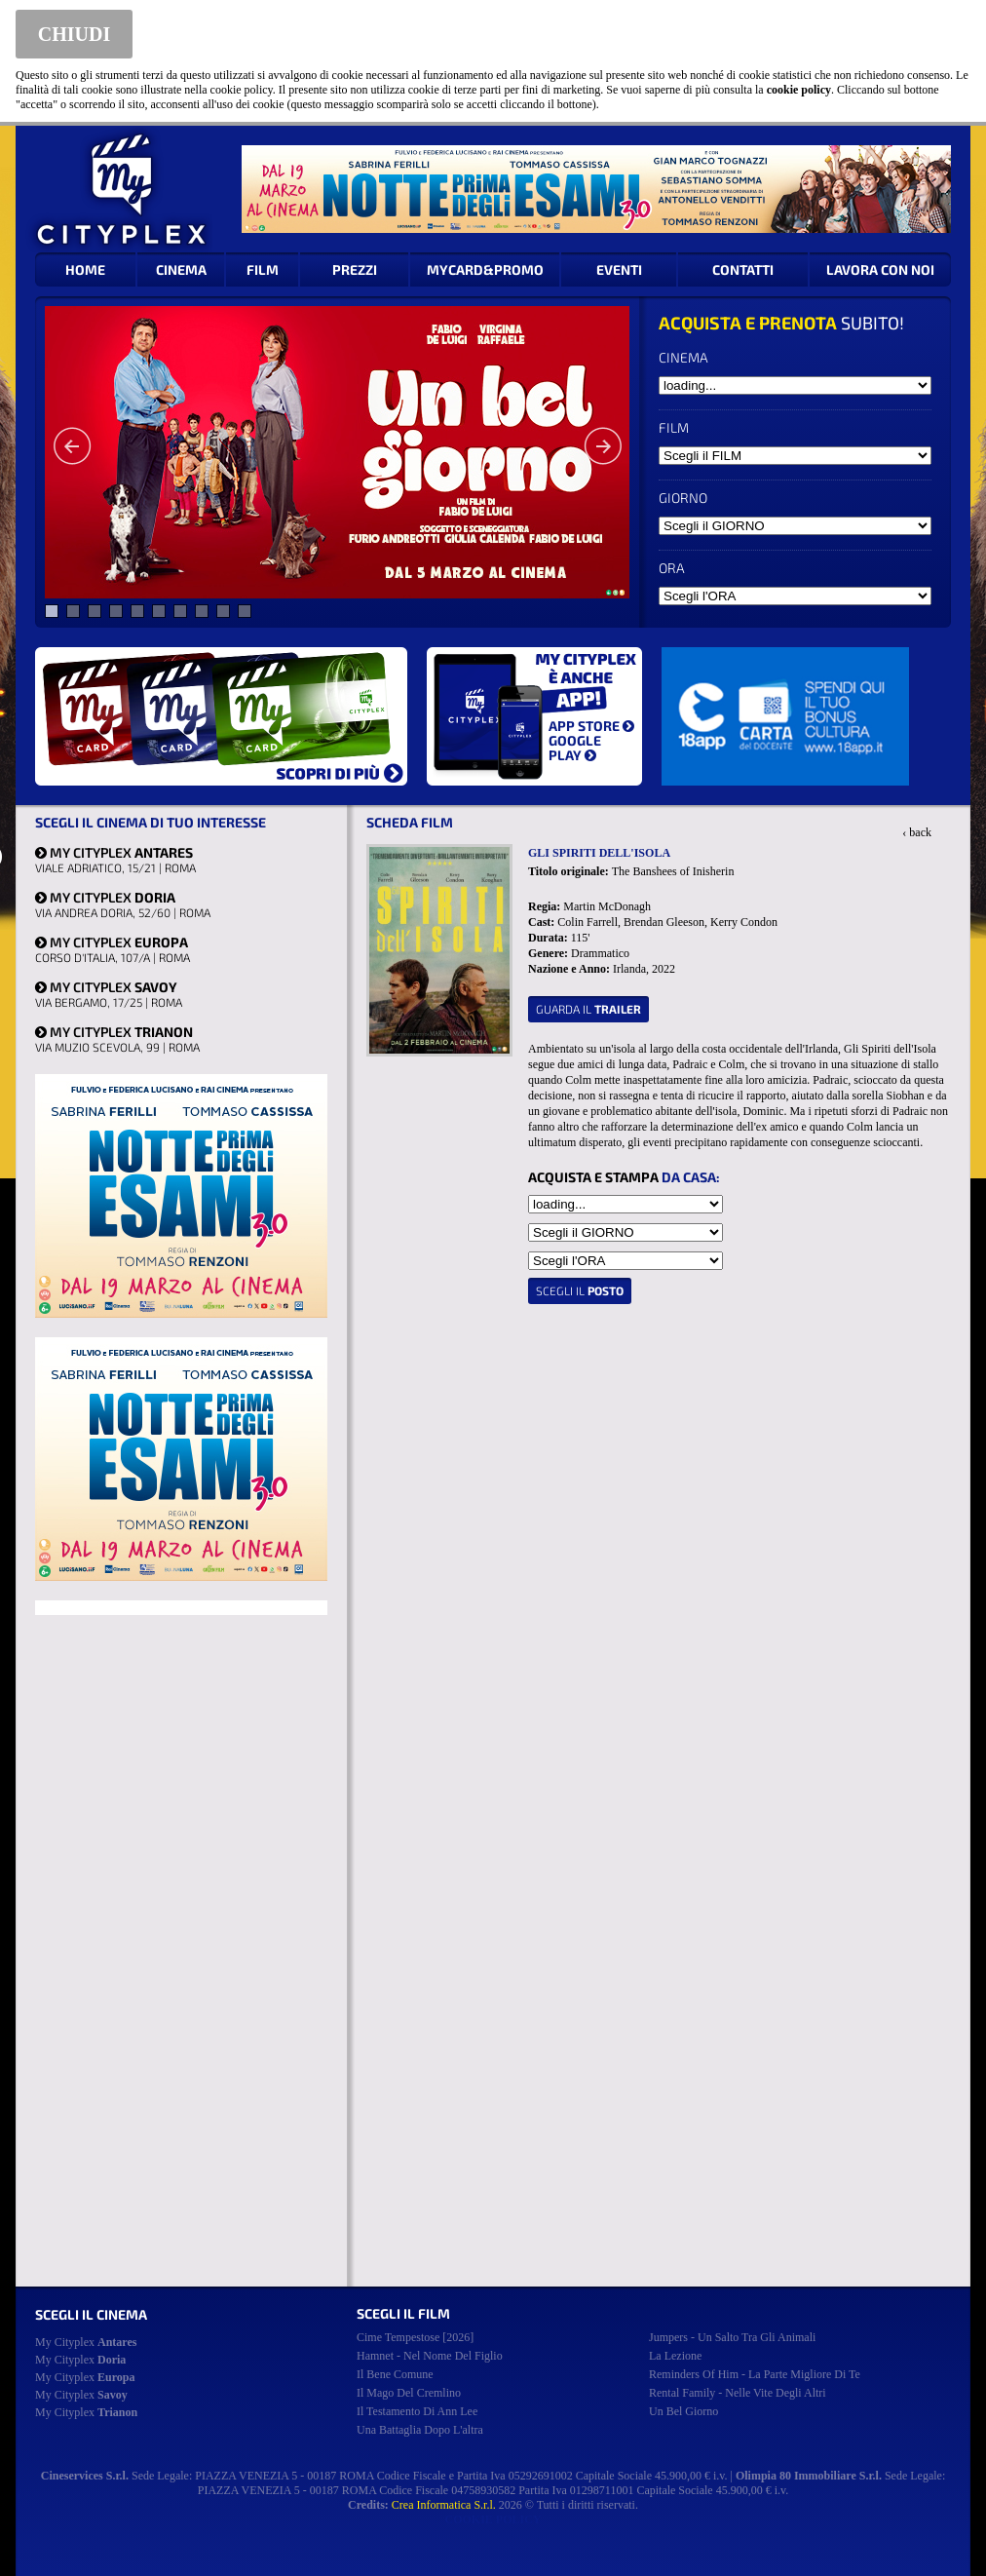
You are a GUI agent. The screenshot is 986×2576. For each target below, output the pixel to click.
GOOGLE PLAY (575, 747)
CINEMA (181, 269)
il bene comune (395, 2374)
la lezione (675, 2356)
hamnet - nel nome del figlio (430, 2356)
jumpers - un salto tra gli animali (732, 2337)
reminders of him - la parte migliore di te (754, 2374)
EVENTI (619, 269)
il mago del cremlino (409, 2393)
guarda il (588, 1009)
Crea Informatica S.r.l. (444, 2505)
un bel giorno (683, 2411)
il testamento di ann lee (417, 2411)
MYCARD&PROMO (485, 269)
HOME (85, 269)
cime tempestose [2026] (415, 2337)
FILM (262, 269)
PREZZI (354, 269)
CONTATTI (743, 269)
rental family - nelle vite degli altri (737, 2393)
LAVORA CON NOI (880, 269)
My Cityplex (85, 2342)
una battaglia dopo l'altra (420, 2430)
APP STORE (591, 725)
